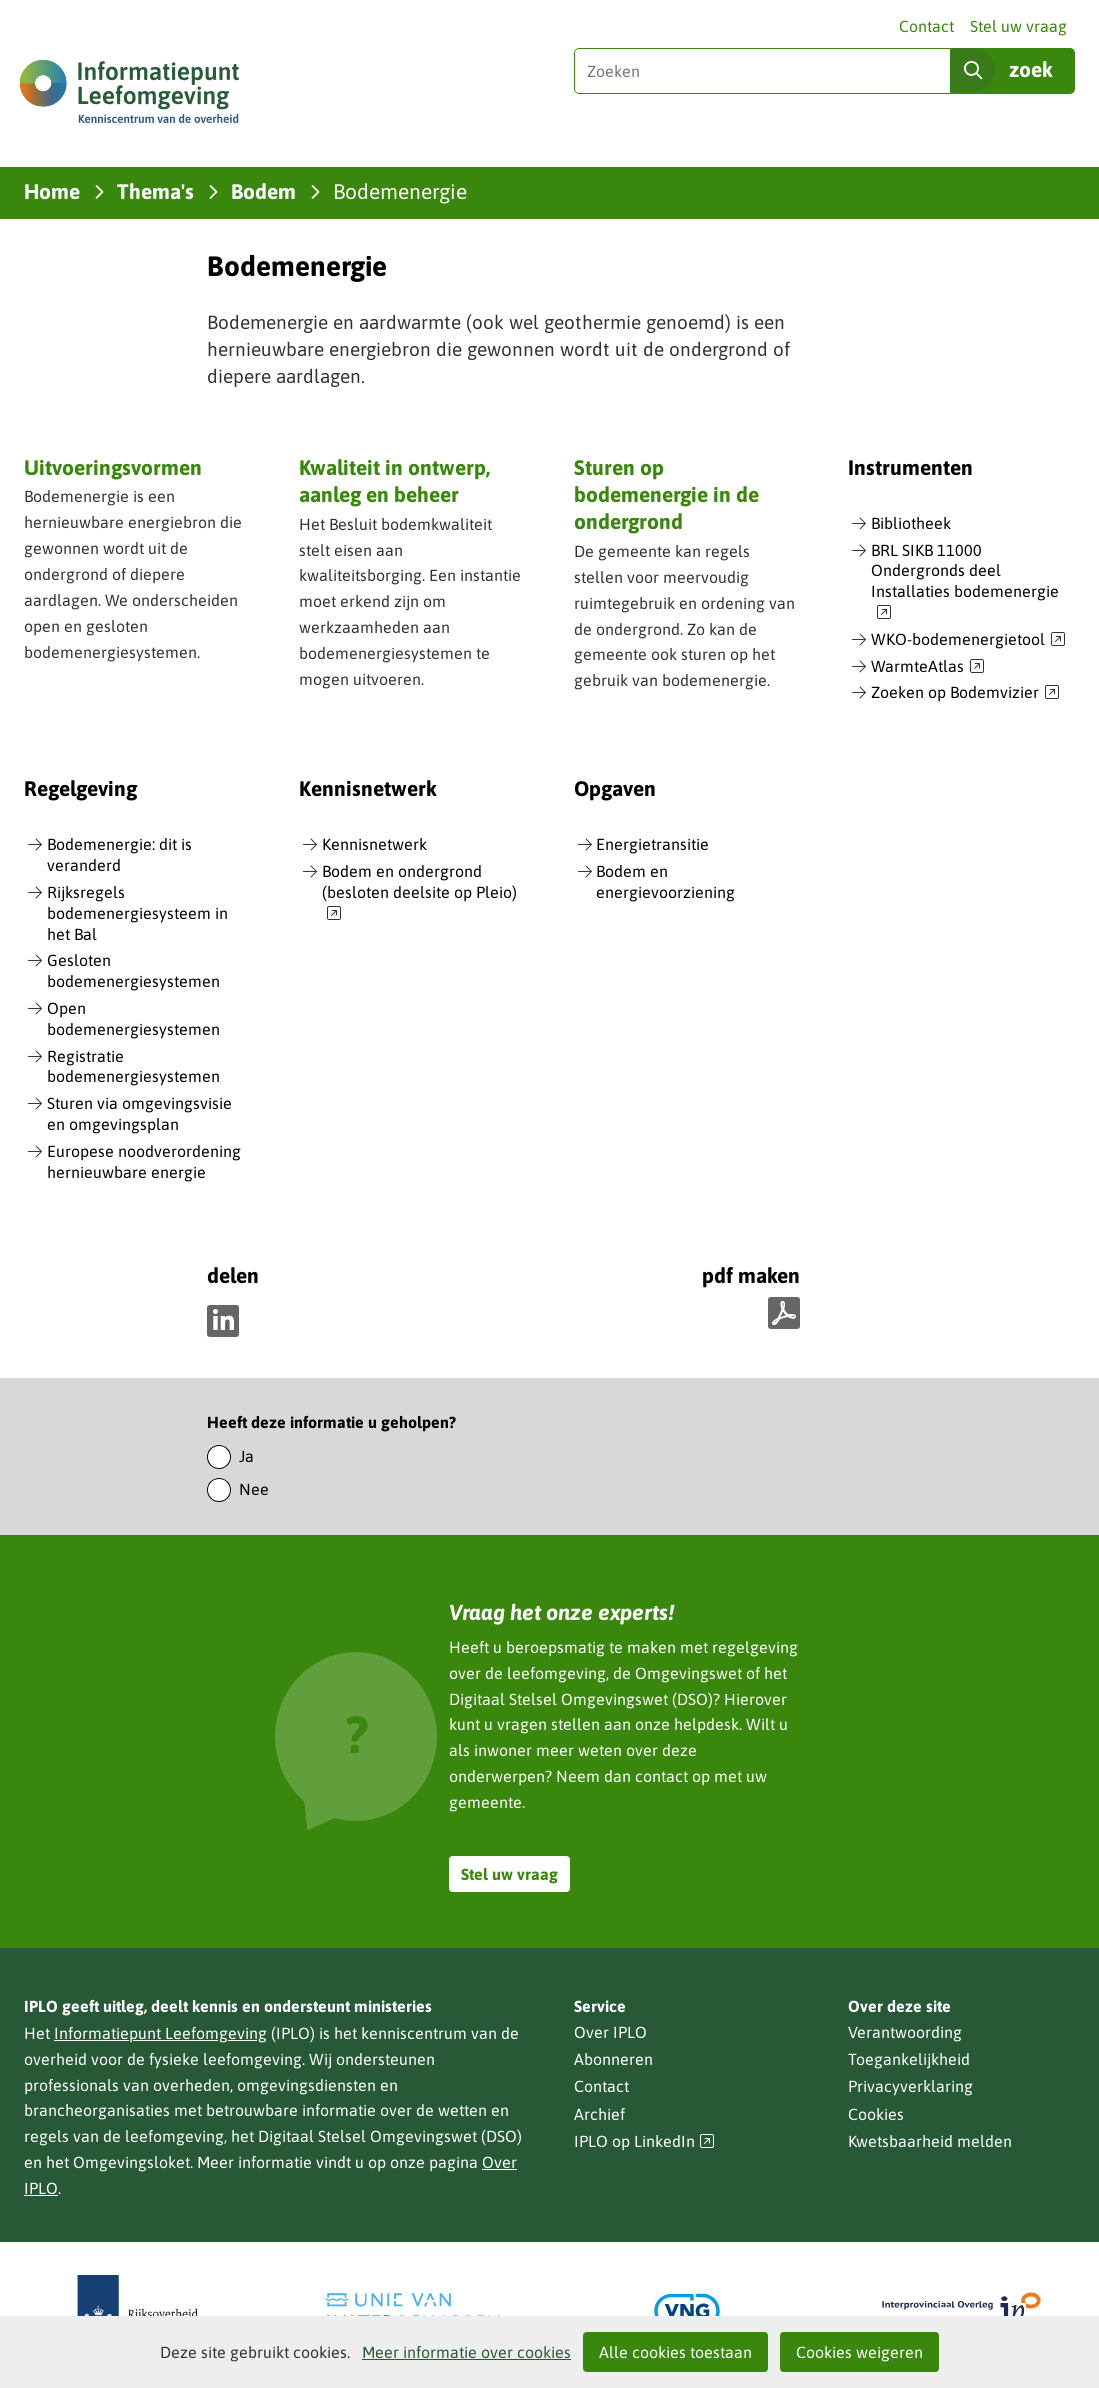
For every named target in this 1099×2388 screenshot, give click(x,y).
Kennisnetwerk (374, 844)
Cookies (876, 2114)
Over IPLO (610, 2032)
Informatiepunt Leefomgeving (160, 2033)
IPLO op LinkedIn (645, 2141)
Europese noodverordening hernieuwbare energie (144, 1161)
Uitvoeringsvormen (113, 467)
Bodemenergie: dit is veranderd (119, 854)
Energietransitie (652, 844)
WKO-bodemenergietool (968, 640)
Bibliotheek (911, 523)
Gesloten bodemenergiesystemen (133, 970)
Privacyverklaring (910, 2086)
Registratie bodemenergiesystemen (133, 1066)
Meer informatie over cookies (466, 2352)
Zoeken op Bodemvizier (965, 693)
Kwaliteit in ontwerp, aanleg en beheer (394, 480)
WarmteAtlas (928, 667)
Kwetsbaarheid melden (930, 2141)
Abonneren (613, 2059)
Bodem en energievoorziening (665, 881)
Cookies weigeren (859, 2352)
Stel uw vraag (1018, 26)
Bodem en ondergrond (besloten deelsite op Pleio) (419, 893)
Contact (926, 26)
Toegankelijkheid (909, 2059)
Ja (246, 1456)
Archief (599, 2114)
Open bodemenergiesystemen (133, 1018)
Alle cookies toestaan (675, 2352)
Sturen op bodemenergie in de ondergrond (666, 494)
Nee (254, 1489)
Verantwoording (905, 2032)
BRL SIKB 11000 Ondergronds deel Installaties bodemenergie (965, 582)
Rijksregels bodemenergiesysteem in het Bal (137, 913)
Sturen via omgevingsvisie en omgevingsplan (139, 1113)
